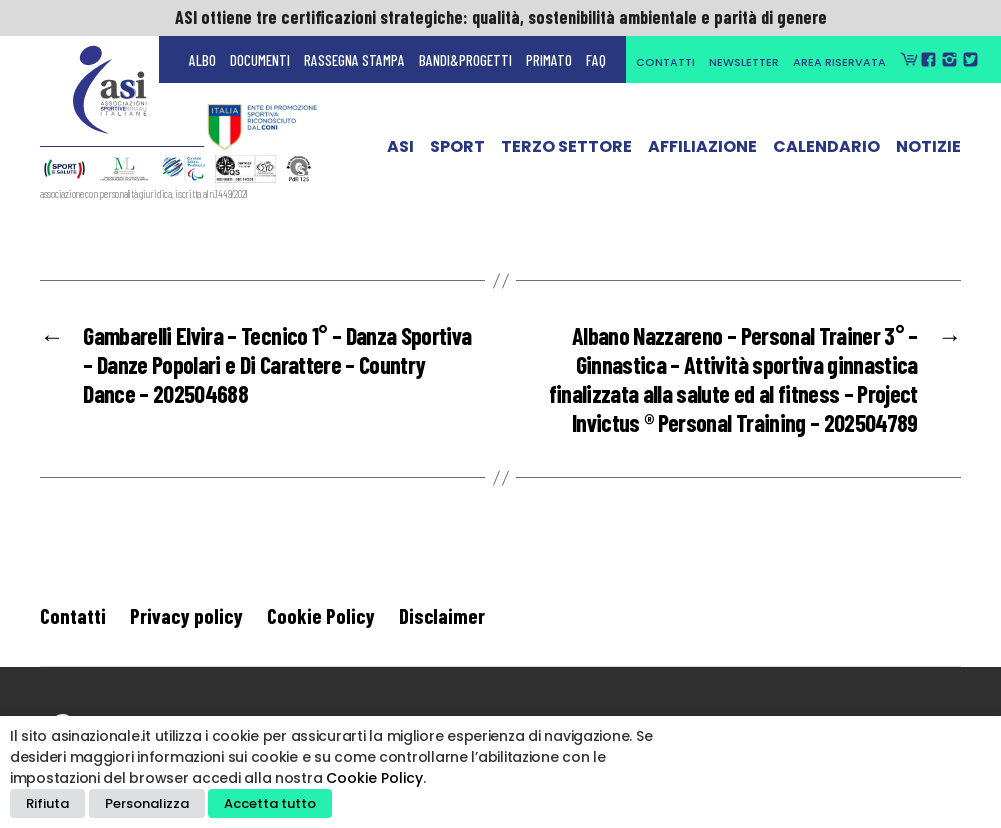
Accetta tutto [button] (270, 803)
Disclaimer (442, 615)
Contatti (665, 62)
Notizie (928, 155)
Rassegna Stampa (354, 60)
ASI (400, 155)
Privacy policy (186, 615)
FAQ (596, 60)
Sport (457, 155)
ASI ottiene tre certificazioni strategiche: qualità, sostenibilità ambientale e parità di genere (501, 17)
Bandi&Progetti (465, 60)
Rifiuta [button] (47, 803)
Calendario (826, 155)
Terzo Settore (566, 155)
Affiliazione (702, 155)
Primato (549, 60)
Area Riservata (839, 62)
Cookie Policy (321, 615)
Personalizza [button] (147, 803)
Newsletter (744, 62)
